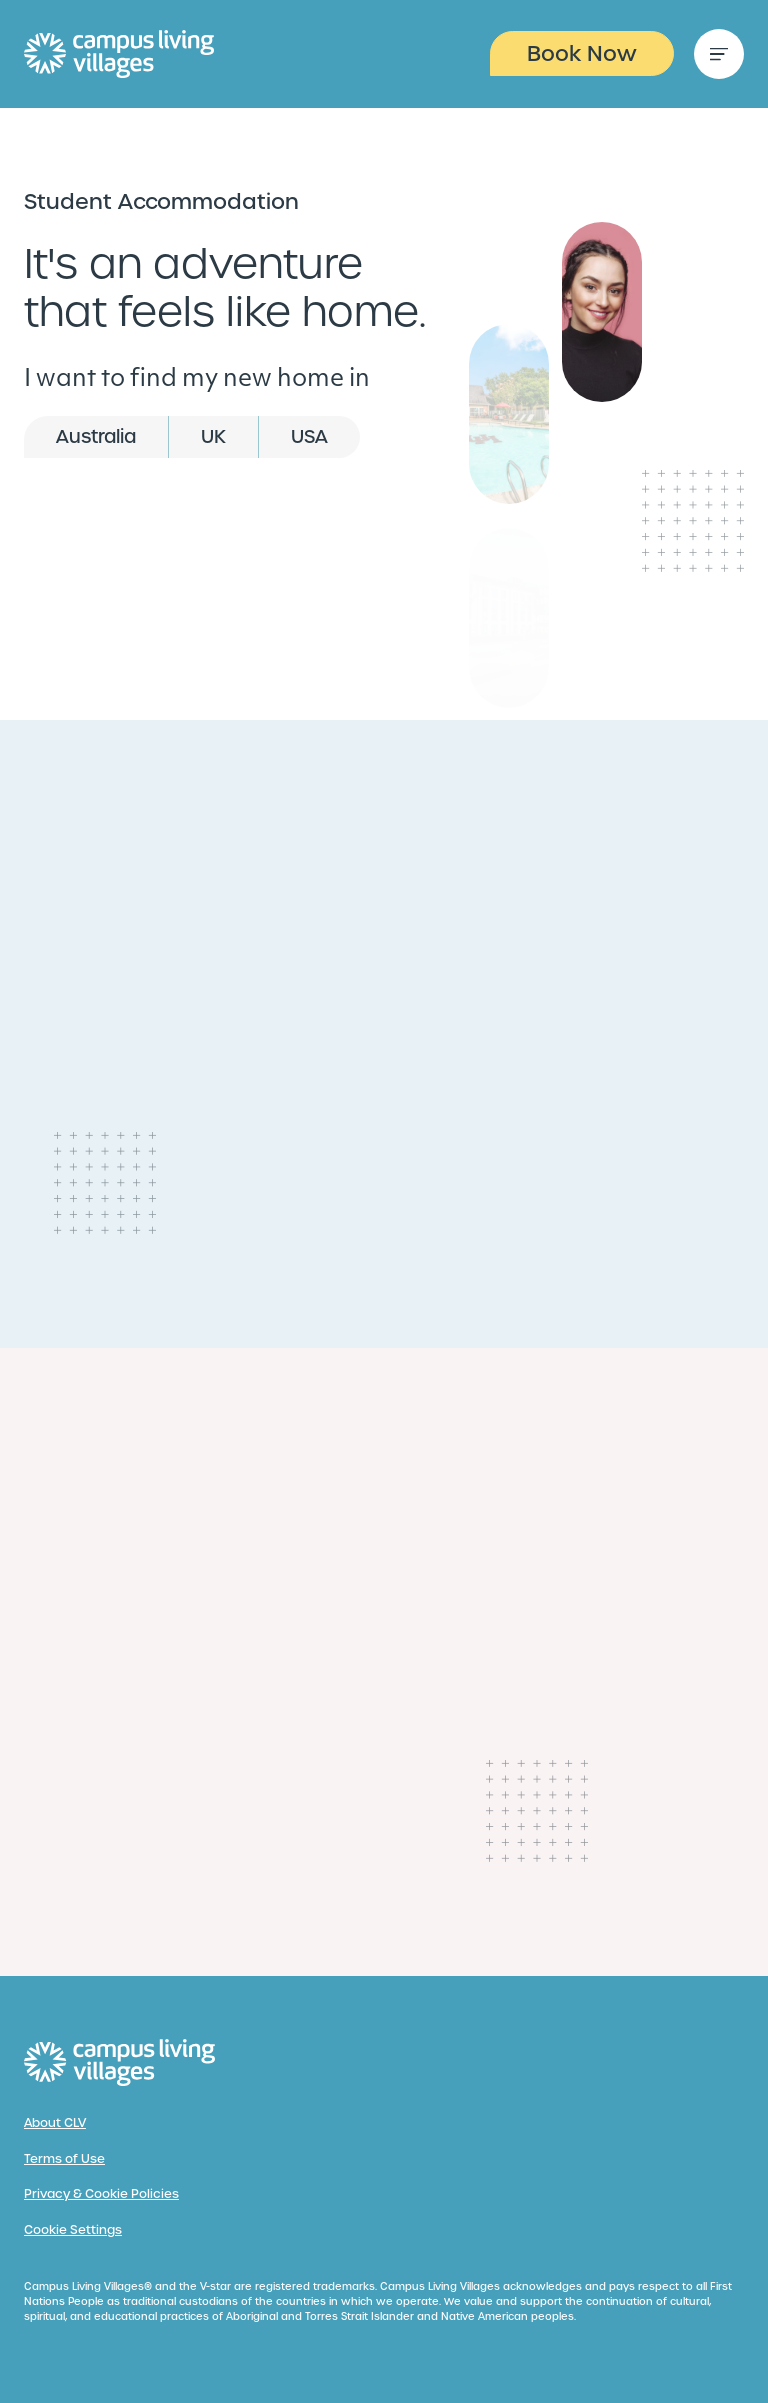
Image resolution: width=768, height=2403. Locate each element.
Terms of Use (64, 2159)
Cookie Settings (73, 2230)
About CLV (55, 2123)
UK (213, 436)
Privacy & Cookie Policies (101, 2194)
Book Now (582, 53)
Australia (96, 436)
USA (309, 436)
